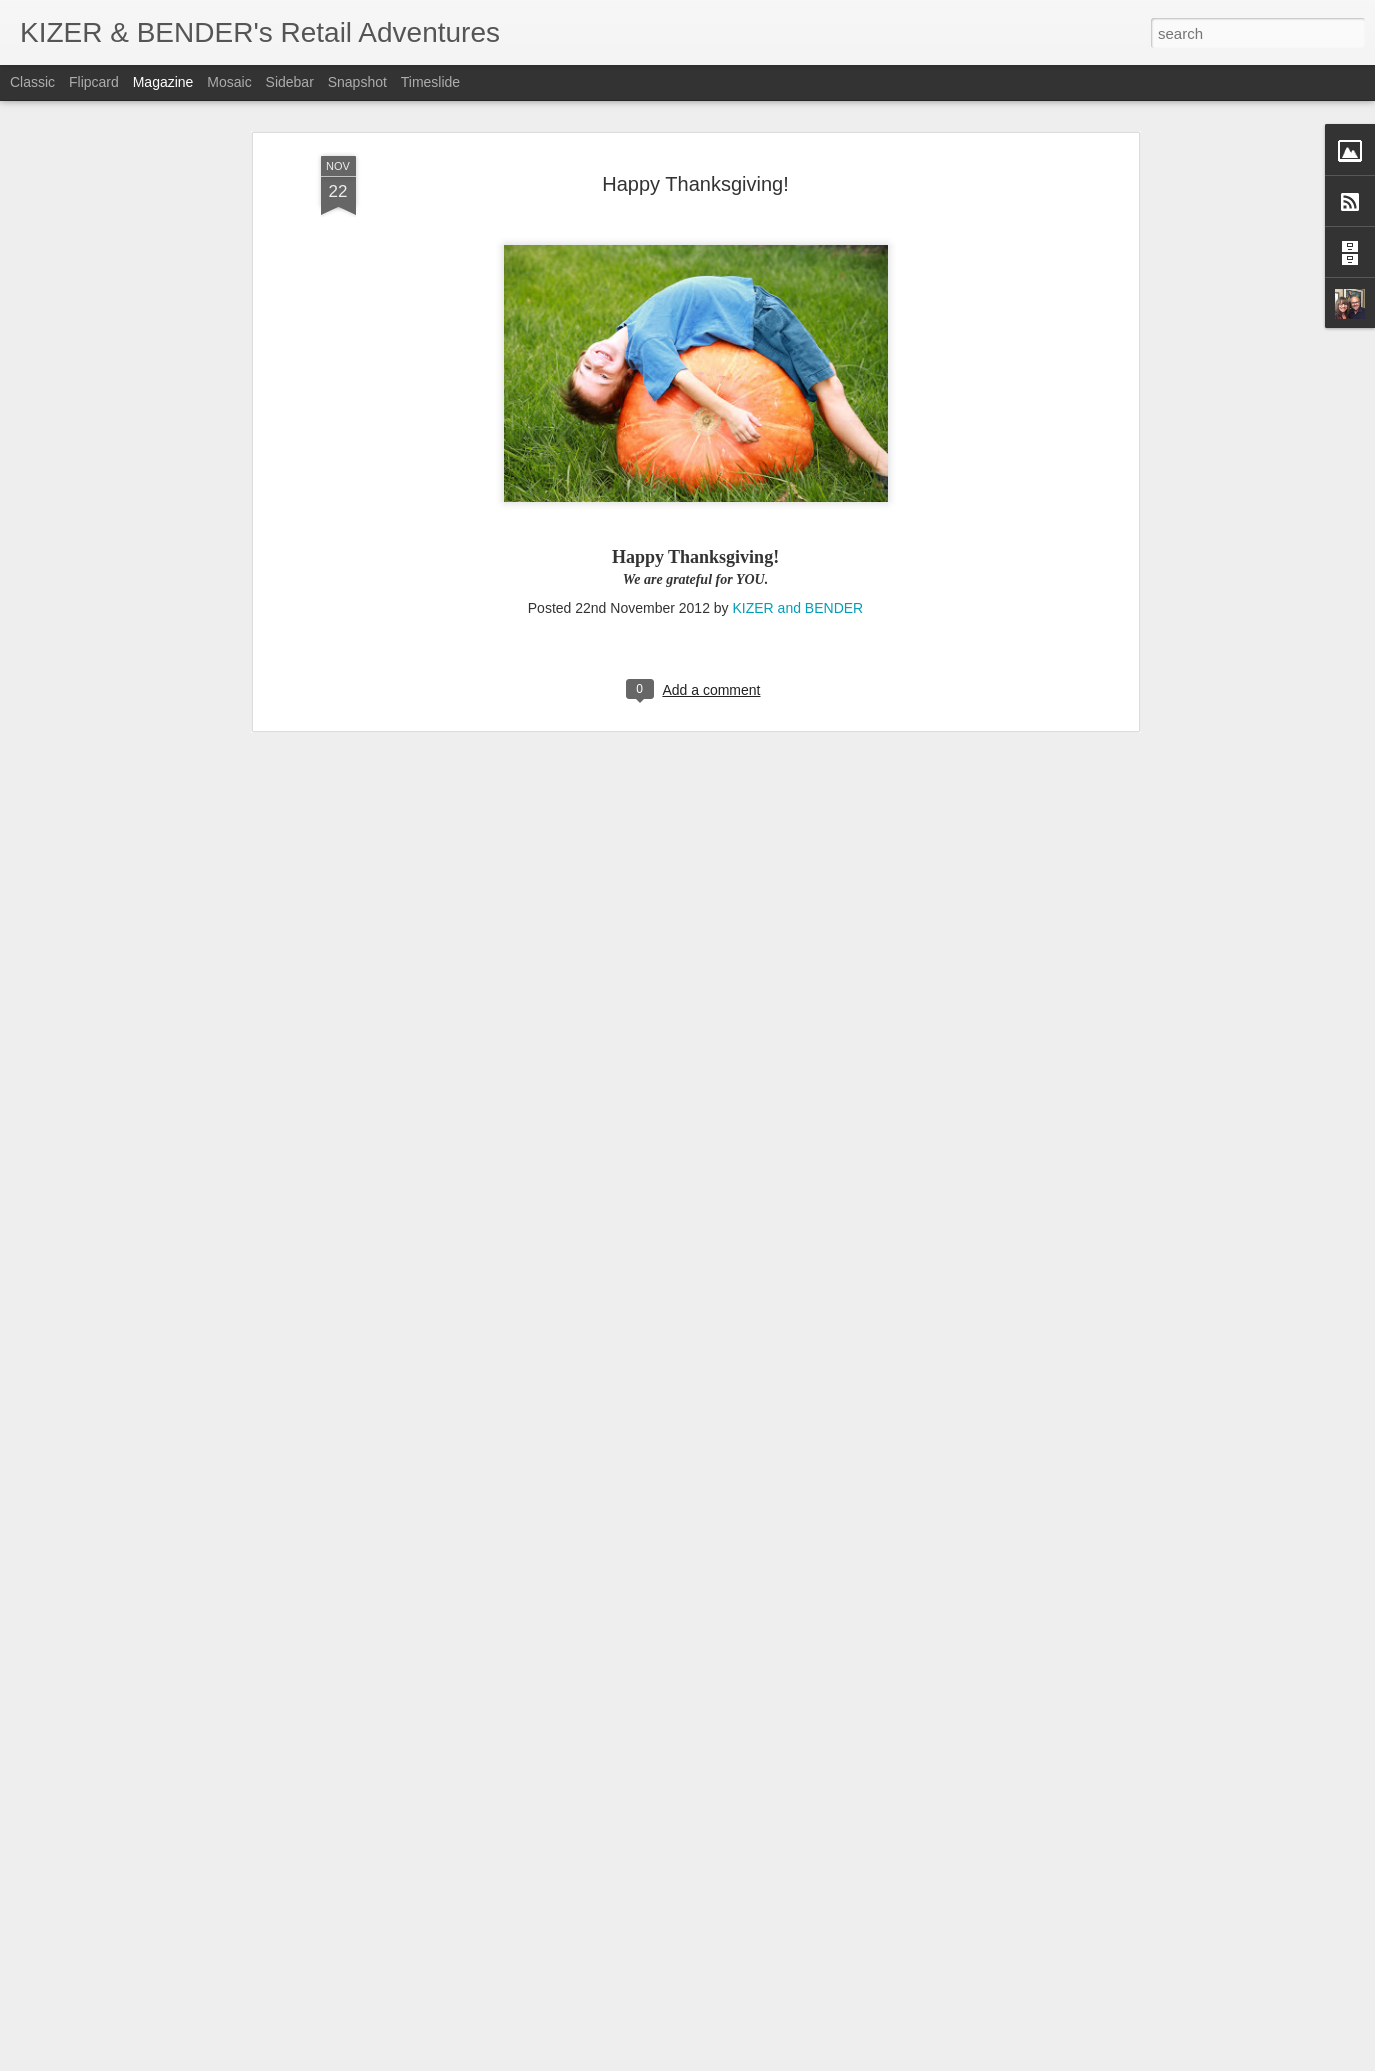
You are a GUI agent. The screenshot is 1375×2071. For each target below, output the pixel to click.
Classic (32, 82)
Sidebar (290, 82)
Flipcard (94, 82)
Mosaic (229, 82)
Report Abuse (808, 2060)
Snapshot (357, 82)
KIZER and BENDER (798, 350)
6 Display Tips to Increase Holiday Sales (628, 1821)
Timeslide (430, 82)
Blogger (750, 2060)
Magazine (163, 82)
